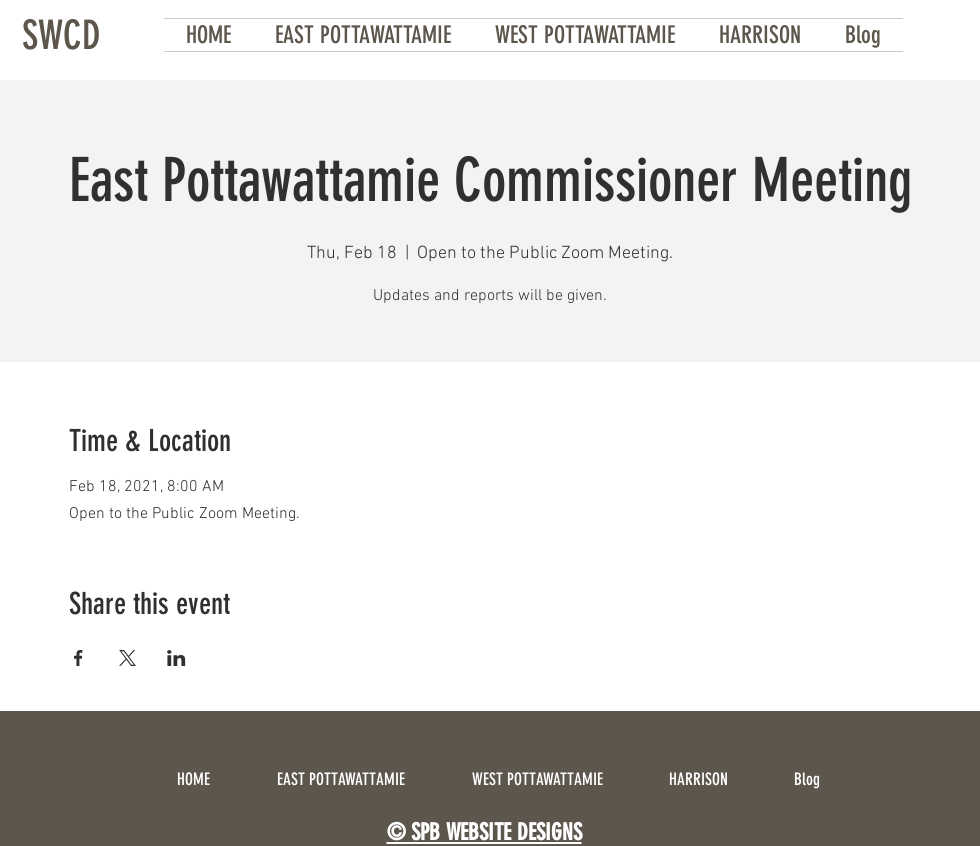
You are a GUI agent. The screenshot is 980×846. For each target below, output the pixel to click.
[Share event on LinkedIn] (176, 658)
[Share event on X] (127, 658)
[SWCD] (61, 35)
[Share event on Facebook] (78, 658)
